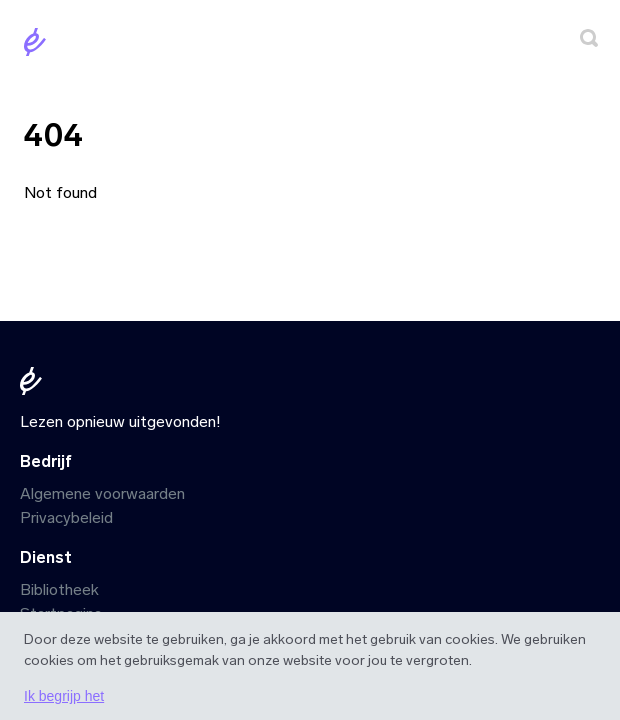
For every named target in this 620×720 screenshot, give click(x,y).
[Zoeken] (589, 41)
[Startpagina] (39, 45)
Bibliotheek (59, 589)
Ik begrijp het (64, 696)
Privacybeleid (66, 517)
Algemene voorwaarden (102, 493)
